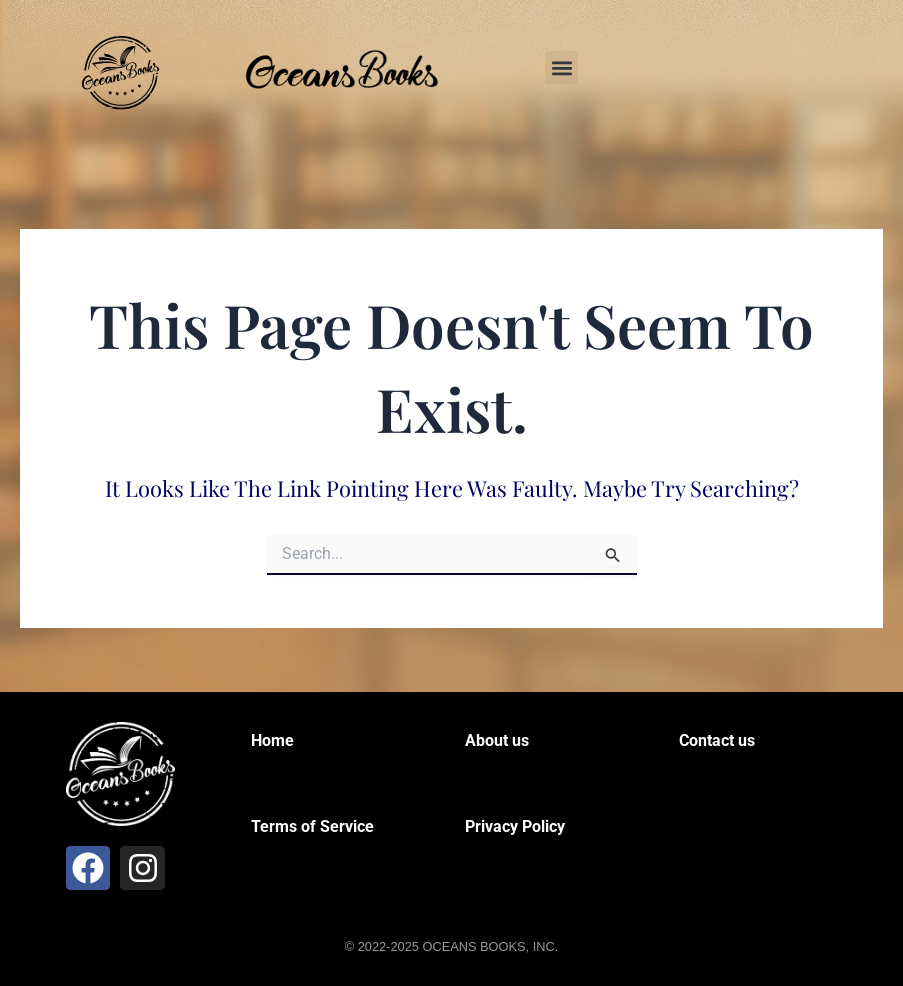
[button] (561, 67)
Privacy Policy (515, 826)
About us (497, 740)
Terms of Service (312, 826)
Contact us (717, 740)
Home (272, 740)
